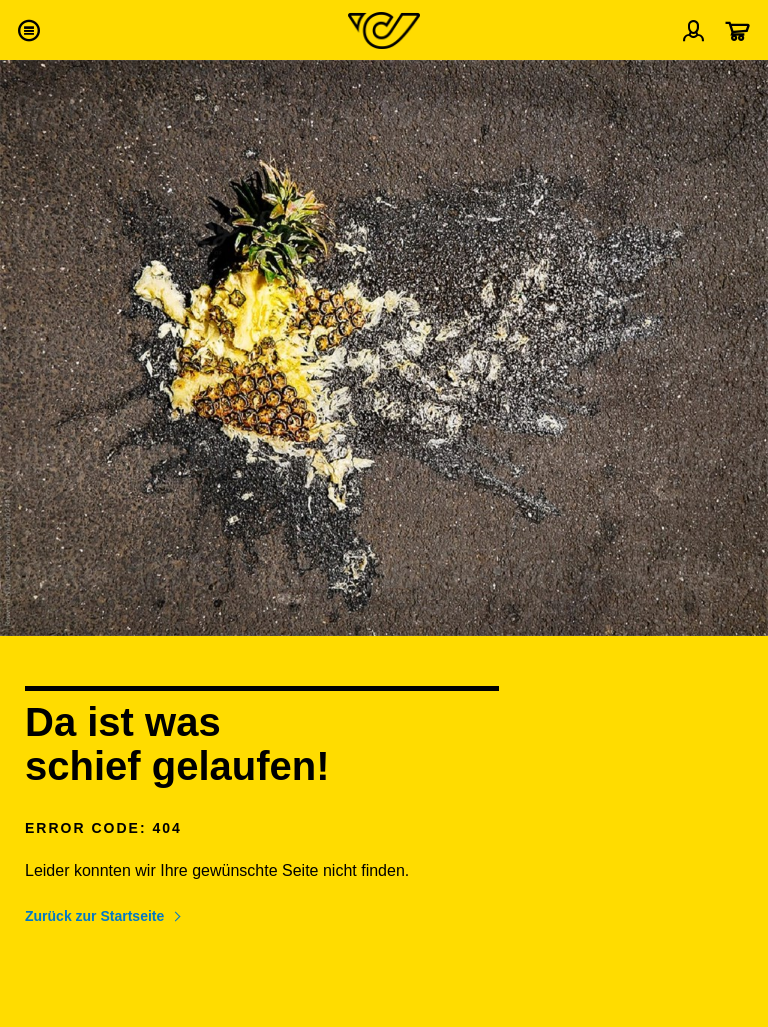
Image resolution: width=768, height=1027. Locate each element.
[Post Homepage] (384, 30)
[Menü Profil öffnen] (693, 30)
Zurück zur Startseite (94, 916)
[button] (28, 30)
